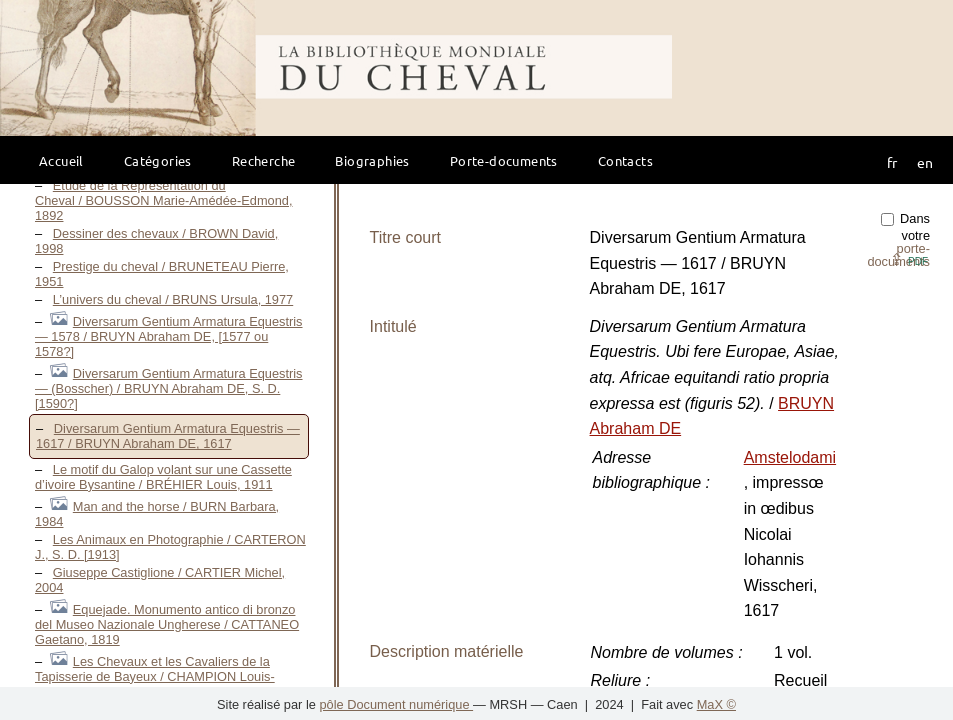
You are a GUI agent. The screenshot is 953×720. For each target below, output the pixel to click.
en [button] (925, 162)
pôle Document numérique (396, 704)
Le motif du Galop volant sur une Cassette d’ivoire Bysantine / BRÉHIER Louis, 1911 (163, 477)
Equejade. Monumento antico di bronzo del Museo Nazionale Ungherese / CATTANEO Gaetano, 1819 (167, 624)
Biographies (372, 160)
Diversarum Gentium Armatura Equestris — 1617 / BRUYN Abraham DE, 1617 (168, 436)
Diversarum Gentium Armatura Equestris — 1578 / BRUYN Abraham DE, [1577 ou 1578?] (169, 336)
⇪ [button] (909, 259)
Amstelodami (790, 457)
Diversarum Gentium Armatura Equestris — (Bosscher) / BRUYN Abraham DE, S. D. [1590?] (169, 388)
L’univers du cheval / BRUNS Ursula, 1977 (173, 299)
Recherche (264, 160)
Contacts (625, 160)
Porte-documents (504, 160)
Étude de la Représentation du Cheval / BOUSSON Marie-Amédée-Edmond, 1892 (163, 200)
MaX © (716, 704)
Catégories (158, 160)
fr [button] (892, 162)
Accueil (61, 160)
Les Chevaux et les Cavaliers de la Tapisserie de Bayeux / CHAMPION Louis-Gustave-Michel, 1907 (155, 676)
